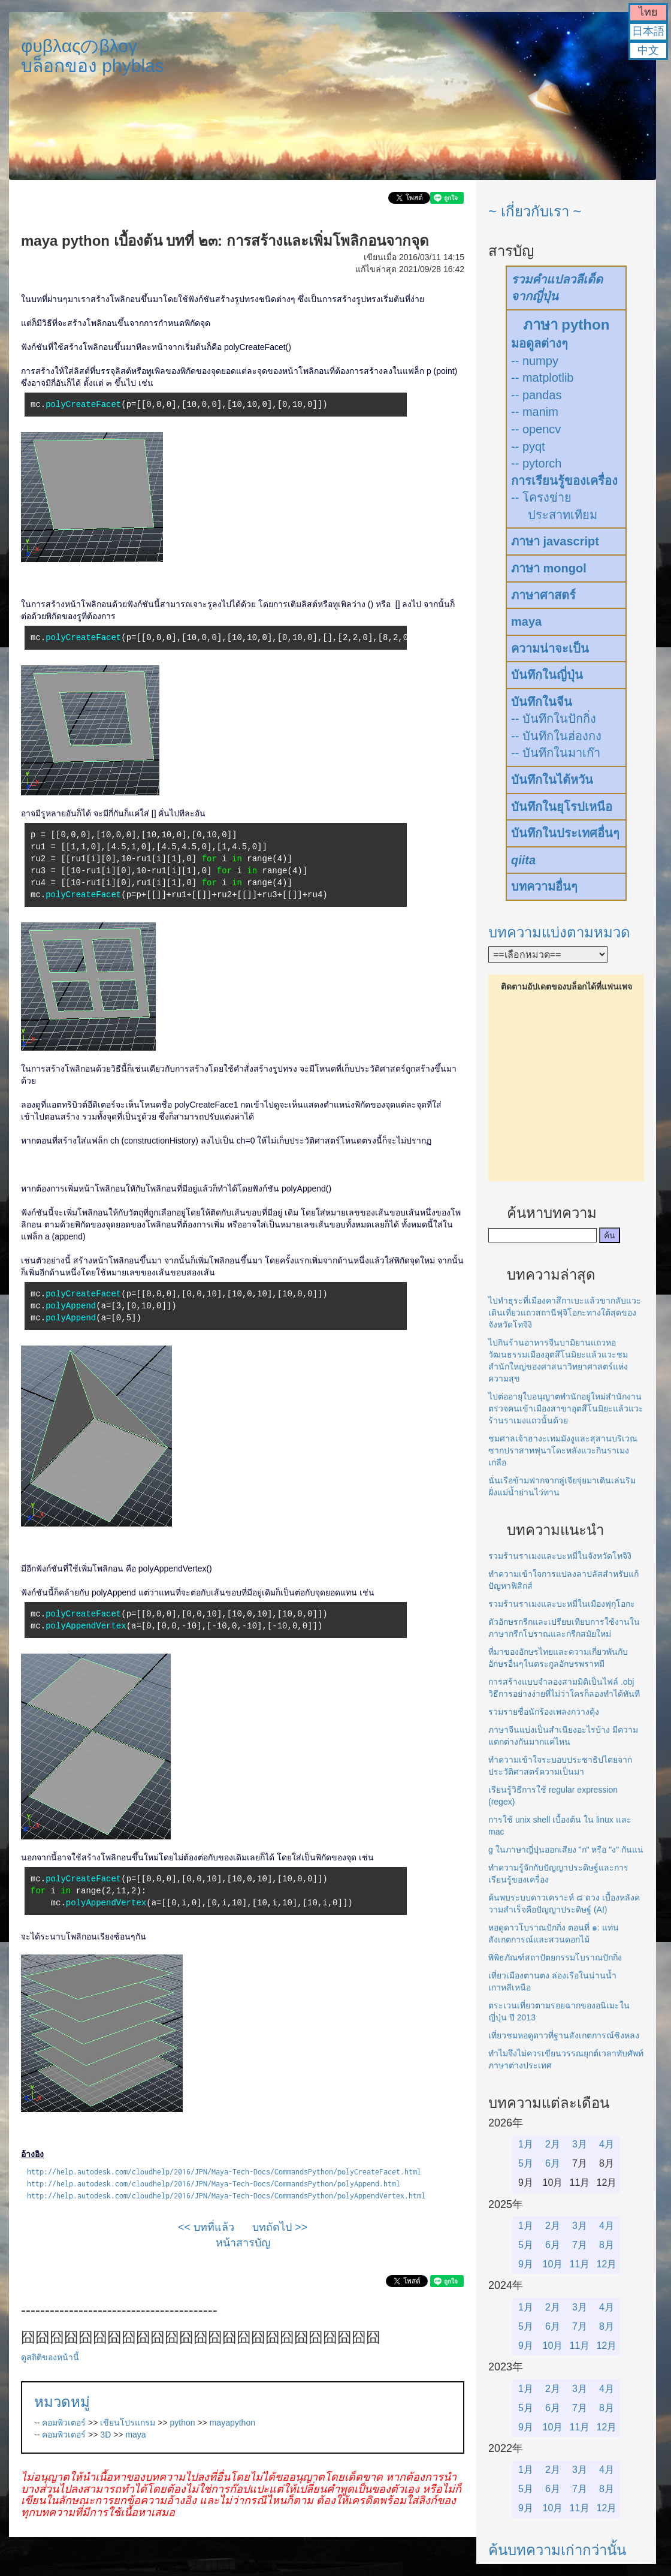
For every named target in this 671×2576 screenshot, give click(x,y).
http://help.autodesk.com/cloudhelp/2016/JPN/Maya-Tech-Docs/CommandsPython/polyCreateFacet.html (224, 2171)
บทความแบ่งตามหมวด (559, 932)
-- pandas (536, 395)
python (182, 2422)
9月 (525, 2264)
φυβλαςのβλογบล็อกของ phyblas (92, 56)
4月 (606, 2144)
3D (105, 2434)
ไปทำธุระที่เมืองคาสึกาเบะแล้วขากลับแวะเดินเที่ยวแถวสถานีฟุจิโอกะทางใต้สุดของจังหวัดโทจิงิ (564, 1312)
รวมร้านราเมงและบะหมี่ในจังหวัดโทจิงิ (559, 1556)
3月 (579, 2144)
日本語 (648, 31)
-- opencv (536, 429)
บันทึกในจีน (541, 701)
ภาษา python (566, 324)
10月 (553, 2264)
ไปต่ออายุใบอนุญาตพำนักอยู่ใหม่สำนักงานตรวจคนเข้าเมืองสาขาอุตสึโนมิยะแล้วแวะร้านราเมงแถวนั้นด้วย (565, 1408)
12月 (607, 2264)
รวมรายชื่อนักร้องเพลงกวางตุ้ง (543, 1712)
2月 (552, 2144)
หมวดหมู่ (62, 2402)
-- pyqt (528, 446)
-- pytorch (536, 463)
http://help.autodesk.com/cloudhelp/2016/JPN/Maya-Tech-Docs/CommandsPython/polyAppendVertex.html (226, 2195)
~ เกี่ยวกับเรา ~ (534, 211)
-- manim (534, 411)
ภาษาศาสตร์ (543, 595)
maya (135, 2434)
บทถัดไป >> (279, 2227)
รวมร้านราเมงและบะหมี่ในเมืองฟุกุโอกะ (561, 1604)
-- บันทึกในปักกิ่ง (553, 718)
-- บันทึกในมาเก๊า (555, 752)
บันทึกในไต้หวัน (552, 779)
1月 (525, 2144)
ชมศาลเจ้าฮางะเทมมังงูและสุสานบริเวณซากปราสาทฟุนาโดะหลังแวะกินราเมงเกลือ (562, 1450)
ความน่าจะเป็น (550, 648)
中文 (648, 50)
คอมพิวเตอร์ (64, 2422)
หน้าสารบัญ (243, 2243)
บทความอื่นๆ (544, 886)
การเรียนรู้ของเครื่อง (564, 480)
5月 (525, 2163)
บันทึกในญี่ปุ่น (547, 674)
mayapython (232, 2422)
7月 (579, 2245)
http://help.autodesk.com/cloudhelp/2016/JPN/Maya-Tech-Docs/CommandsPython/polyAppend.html (213, 2183)
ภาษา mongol (549, 568)
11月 (580, 2264)
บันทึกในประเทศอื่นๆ (565, 833)
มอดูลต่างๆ (539, 343)
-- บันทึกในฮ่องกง (556, 736)
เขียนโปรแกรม (127, 2422)
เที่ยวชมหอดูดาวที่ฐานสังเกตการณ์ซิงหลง (563, 2035)
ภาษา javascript (555, 541)
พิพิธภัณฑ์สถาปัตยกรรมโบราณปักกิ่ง (555, 1957)
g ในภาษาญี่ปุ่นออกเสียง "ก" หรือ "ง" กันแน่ (565, 1849)
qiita (523, 860)
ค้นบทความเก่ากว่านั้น (557, 2550)
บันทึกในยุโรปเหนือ (561, 806)
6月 (552, 2163)
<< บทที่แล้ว (206, 2227)
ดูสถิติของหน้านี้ (50, 2357)
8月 (606, 2245)
